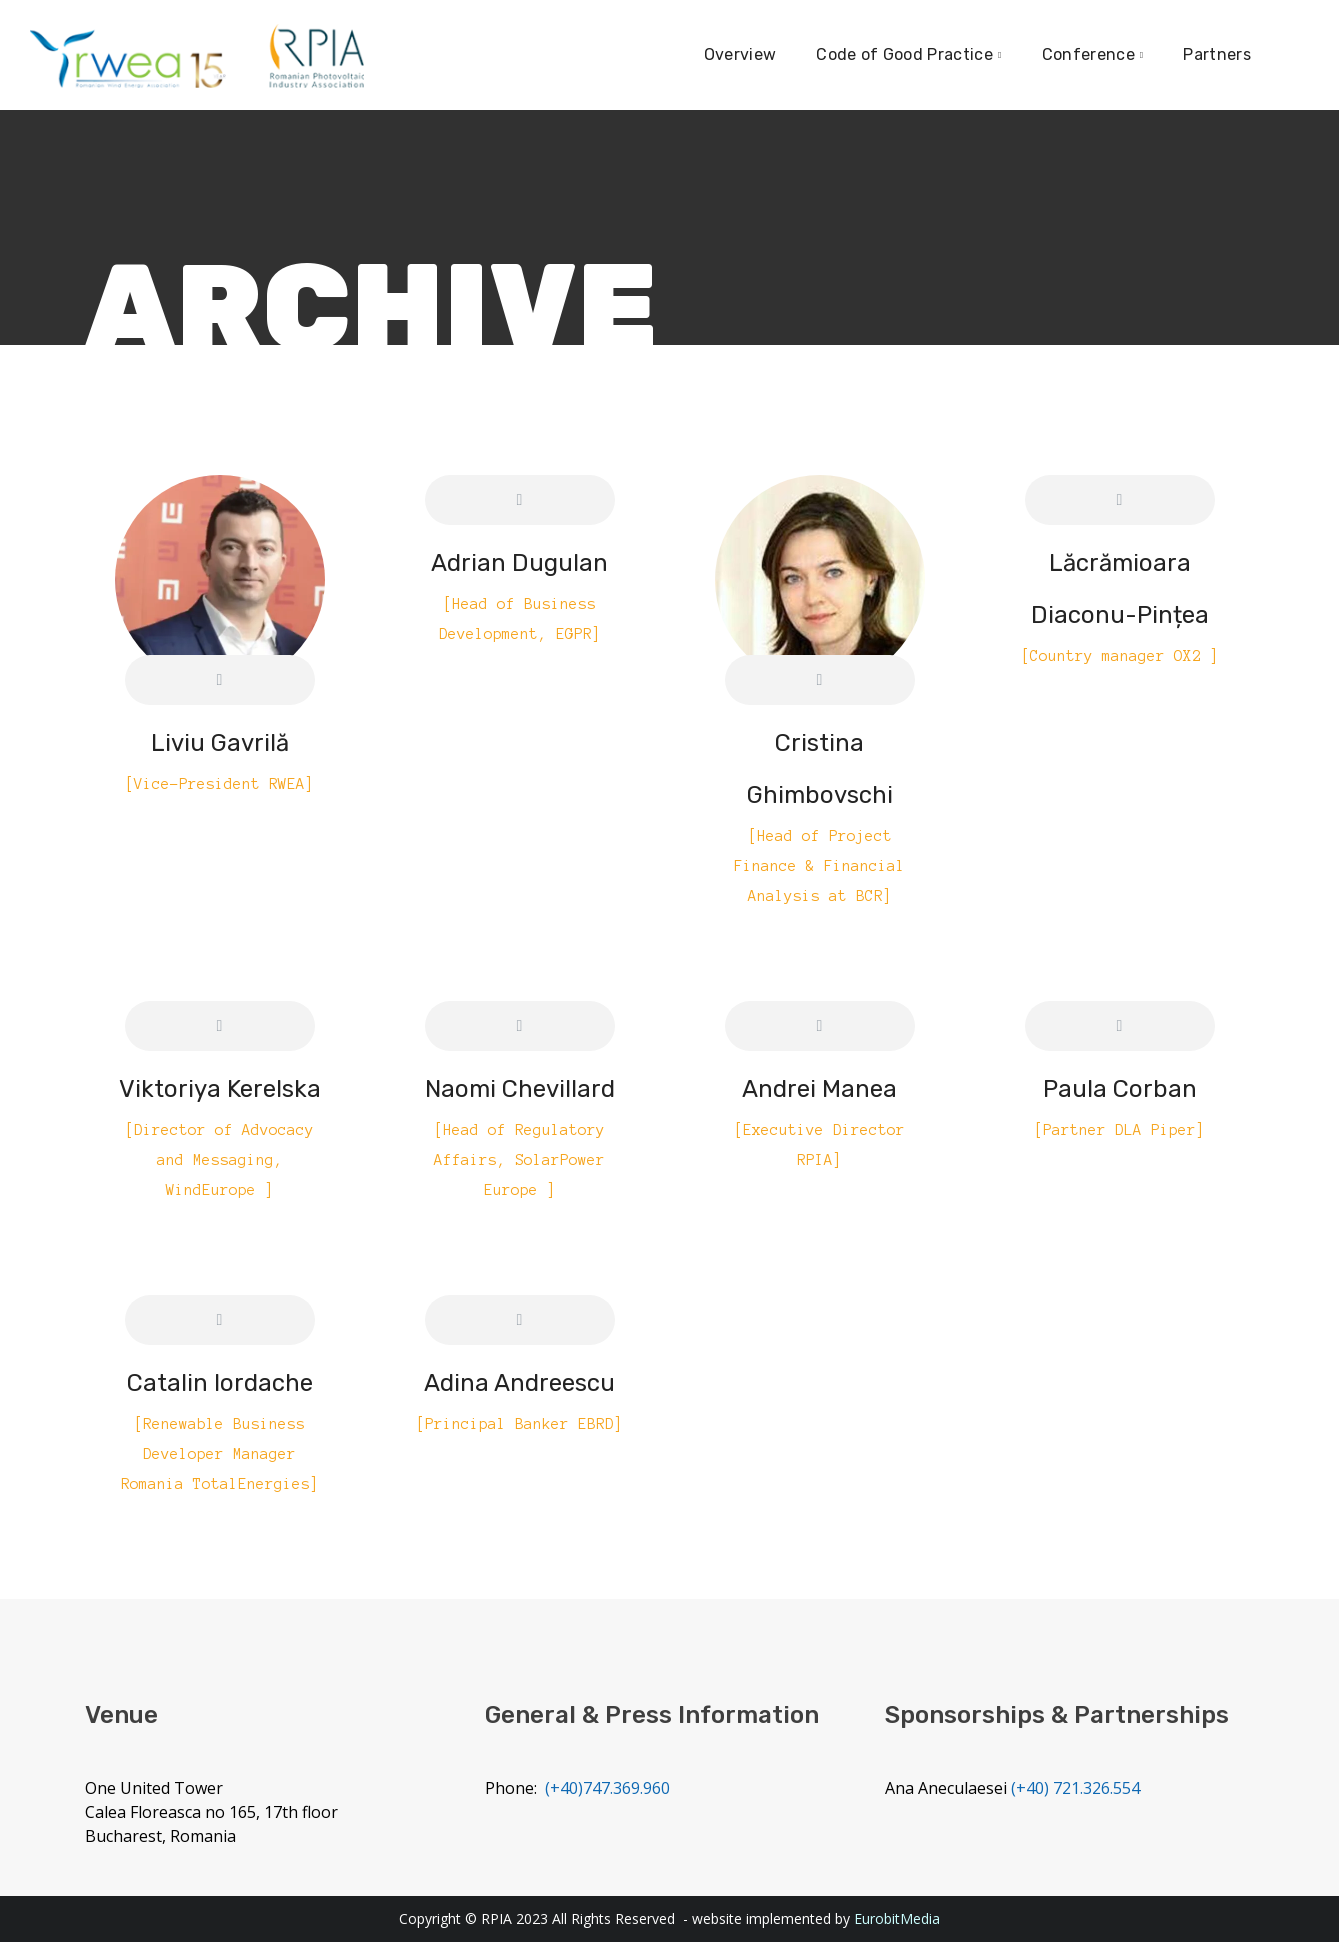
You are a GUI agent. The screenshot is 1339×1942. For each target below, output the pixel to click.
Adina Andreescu (519, 1383)
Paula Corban (1120, 1089)
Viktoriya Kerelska (220, 1089)
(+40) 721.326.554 (1075, 1788)
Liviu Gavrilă (220, 743)
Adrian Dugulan (519, 563)
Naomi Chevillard (520, 1089)
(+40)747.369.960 (607, 1788)
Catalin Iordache (220, 1383)
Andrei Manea (819, 1089)
